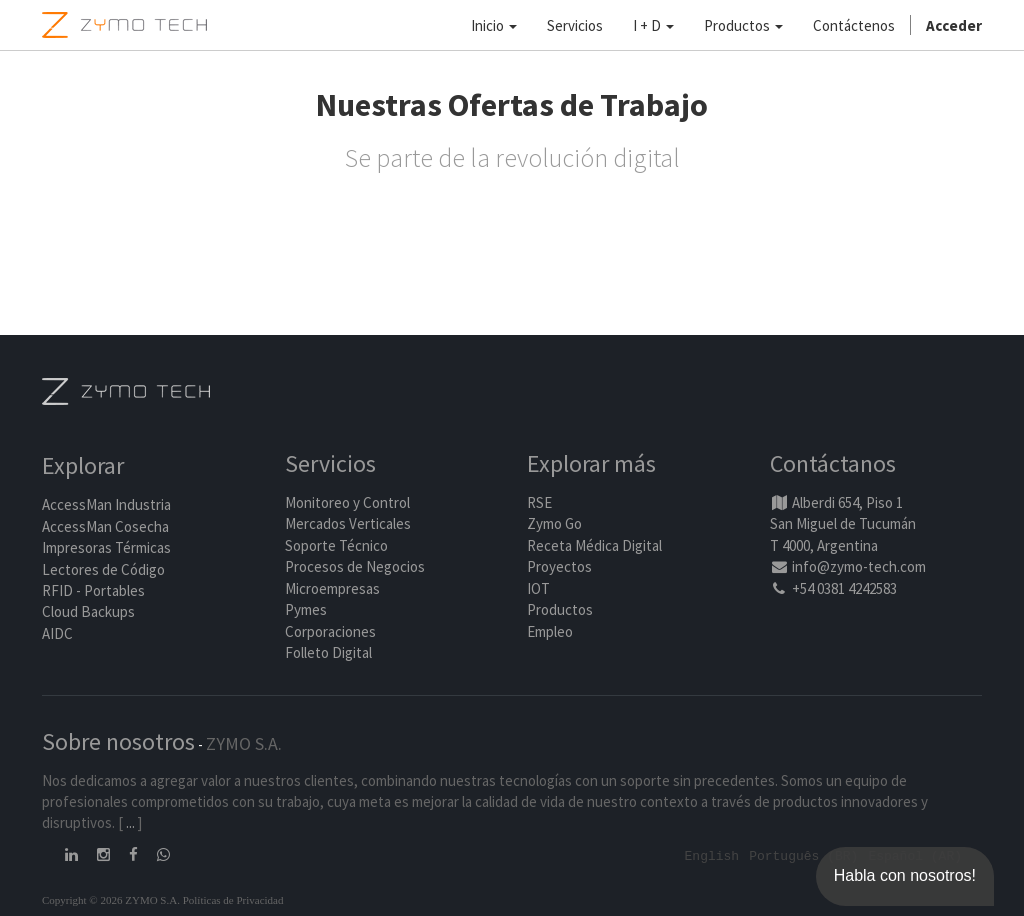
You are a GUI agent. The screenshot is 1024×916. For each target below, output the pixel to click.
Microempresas (332, 588)
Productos (560, 609)
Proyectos (559, 566)
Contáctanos (833, 463)
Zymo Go (554, 523)
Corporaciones (330, 631)
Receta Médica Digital (594, 545)
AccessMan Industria (106, 504)
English (712, 855)
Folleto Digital (330, 652)
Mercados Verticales (348, 523)
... (130, 822)
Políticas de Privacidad (233, 899)
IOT (538, 588)
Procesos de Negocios (355, 566)
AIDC (57, 633)
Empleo (550, 631)
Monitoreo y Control (347, 502)
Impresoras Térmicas (106, 547)
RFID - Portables (93, 590)
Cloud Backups (88, 611)
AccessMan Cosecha (105, 526)
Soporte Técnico (336, 545)
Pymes (306, 609)
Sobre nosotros (118, 741)
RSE (539, 502)
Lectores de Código (103, 569)
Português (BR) (803, 855)
